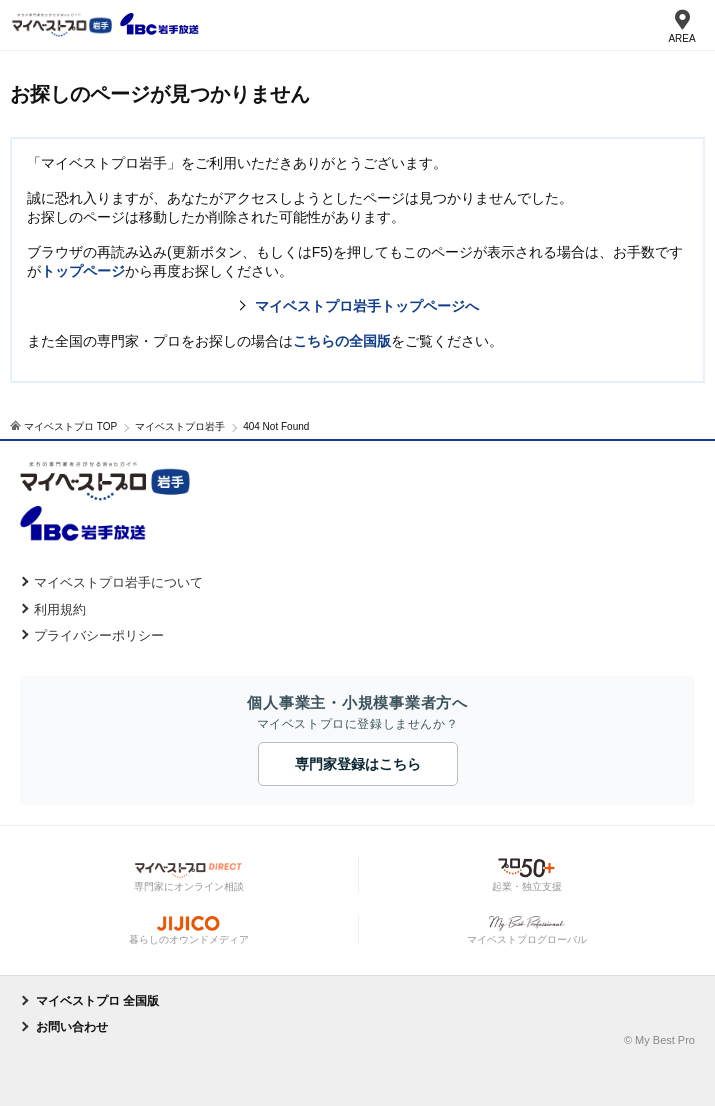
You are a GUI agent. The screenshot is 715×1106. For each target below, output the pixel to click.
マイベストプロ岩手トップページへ (367, 306)
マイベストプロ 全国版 (97, 1001)
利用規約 (60, 609)
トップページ (83, 271)
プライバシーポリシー (99, 635)
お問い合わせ (72, 1027)
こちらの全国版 (342, 341)
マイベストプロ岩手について (118, 582)
